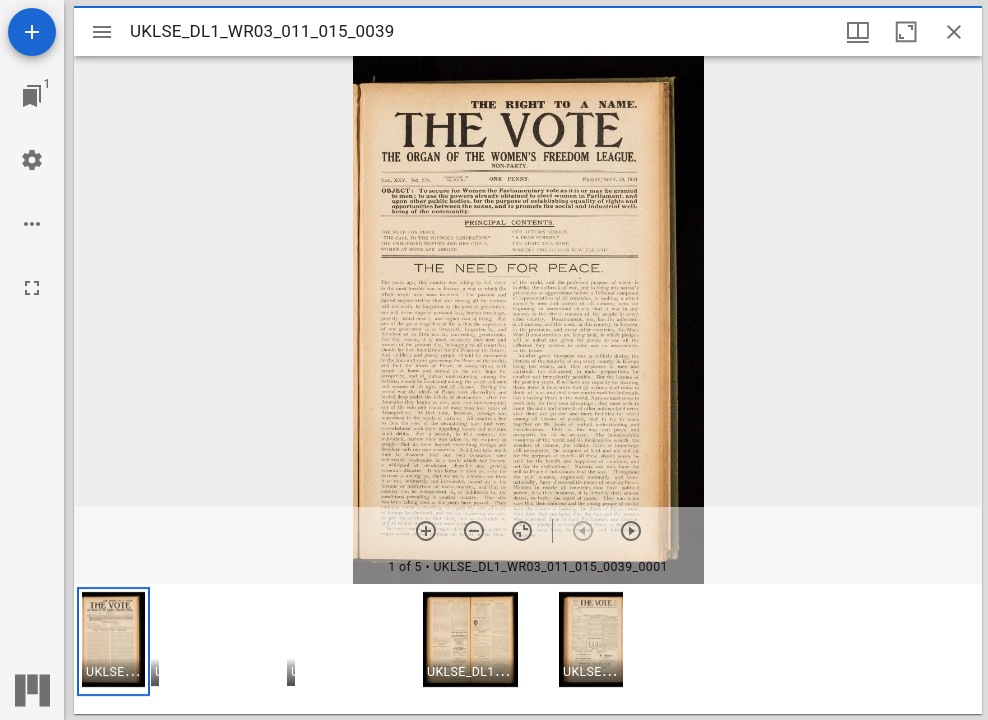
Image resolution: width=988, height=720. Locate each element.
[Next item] (631, 531)
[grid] (528, 649)
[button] (113, 641)
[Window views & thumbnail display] (858, 32)
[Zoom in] (426, 531)
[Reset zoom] (522, 531)
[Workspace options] (32, 224)
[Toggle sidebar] (102, 32)
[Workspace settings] (32, 160)
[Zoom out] (474, 531)
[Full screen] (32, 288)
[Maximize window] (906, 32)
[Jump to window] (32, 96)
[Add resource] (32, 32)
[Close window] (954, 32)
